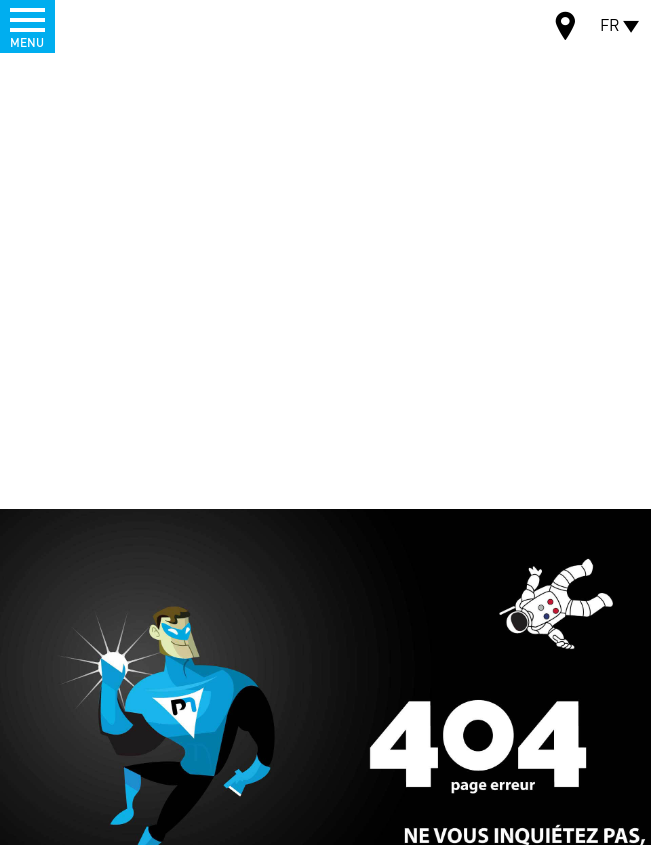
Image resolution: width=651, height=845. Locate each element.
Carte (566, 28)
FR (610, 24)
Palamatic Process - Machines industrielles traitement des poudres (123, 25)
